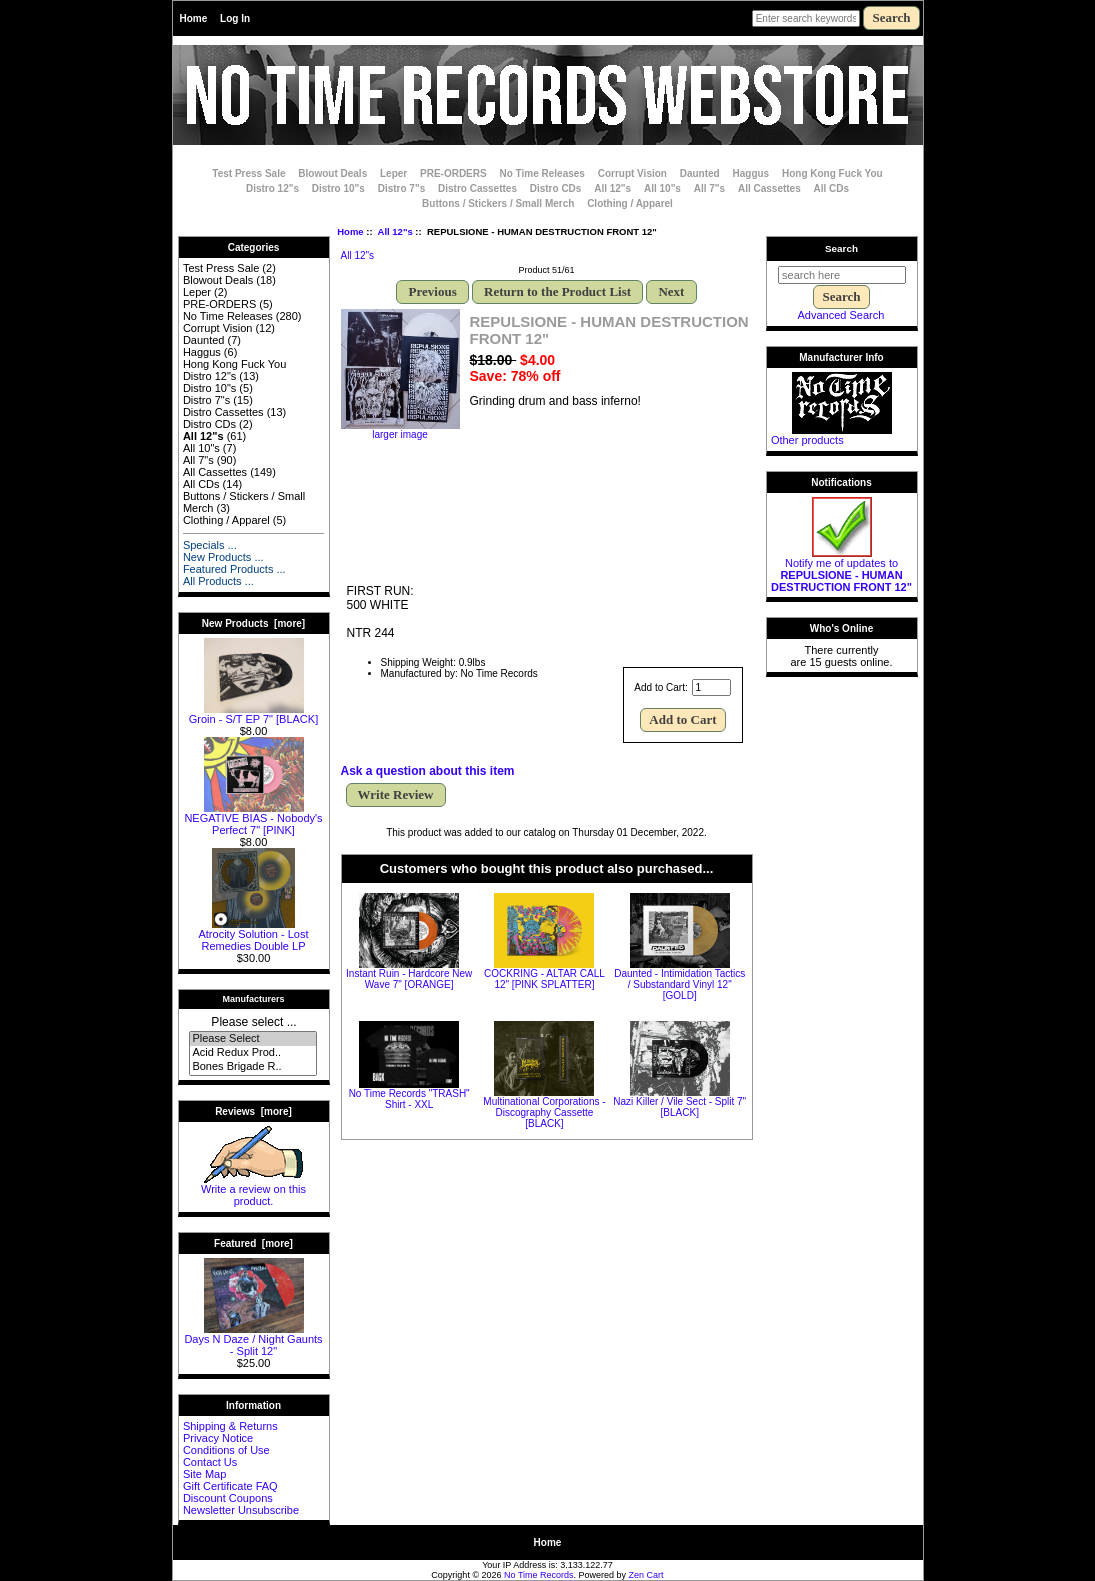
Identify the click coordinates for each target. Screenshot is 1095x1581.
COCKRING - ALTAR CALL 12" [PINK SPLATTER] (544, 979)
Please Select (252, 1039)
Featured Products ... (234, 569)
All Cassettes (769, 188)
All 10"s (662, 188)
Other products (807, 440)
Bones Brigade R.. (252, 1067)
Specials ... (210, 545)
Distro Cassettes (477, 188)
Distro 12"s (272, 188)
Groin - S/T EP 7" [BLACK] (253, 714)
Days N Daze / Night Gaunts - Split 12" (253, 1340)
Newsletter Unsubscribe (241, 1510)
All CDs (832, 188)
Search (841, 248)
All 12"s (395, 231)
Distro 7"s (402, 188)
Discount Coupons (228, 1498)
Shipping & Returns (230, 1426)
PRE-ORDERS (453, 173)
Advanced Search (841, 315)
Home (194, 18)
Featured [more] (253, 1243)
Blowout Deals (332, 173)
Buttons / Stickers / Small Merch (498, 203)
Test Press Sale (248, 173)
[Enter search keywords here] (806, 18)
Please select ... (253, 1022)
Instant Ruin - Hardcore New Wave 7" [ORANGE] (409, 979)
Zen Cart (646, 1575)
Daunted (700, 173)
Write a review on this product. (253, 1190)
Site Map (204, 1474)
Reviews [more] (253, 1111)
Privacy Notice (218, 1438)
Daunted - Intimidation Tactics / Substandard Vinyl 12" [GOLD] (679, 984)
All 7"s (709, 188)
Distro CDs (556, 188)
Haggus (751, 173)
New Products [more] (253, 623)
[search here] (842, 275)
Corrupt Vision (632, 173)
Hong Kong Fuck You (832, 173)
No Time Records (539, 1575)
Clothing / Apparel (630, 203)
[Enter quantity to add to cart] (711, 687)
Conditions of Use (226, 1450)
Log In (235, 18)
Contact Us (210, 1462)
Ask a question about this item (428, 771)
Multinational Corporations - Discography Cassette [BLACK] (544, 1112)
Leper (393, 173)
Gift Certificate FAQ (230, 1486)
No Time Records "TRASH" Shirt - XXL (409, 1099)
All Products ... (218, 581)
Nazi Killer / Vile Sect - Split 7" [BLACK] (679, 1107)
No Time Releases (541, 173)
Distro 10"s (338, 188)
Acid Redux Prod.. (252, 1053)
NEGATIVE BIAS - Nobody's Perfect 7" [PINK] (253, 819)
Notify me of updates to (841, 570)
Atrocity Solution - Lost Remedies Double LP (253, 935)
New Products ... (223, 557)
